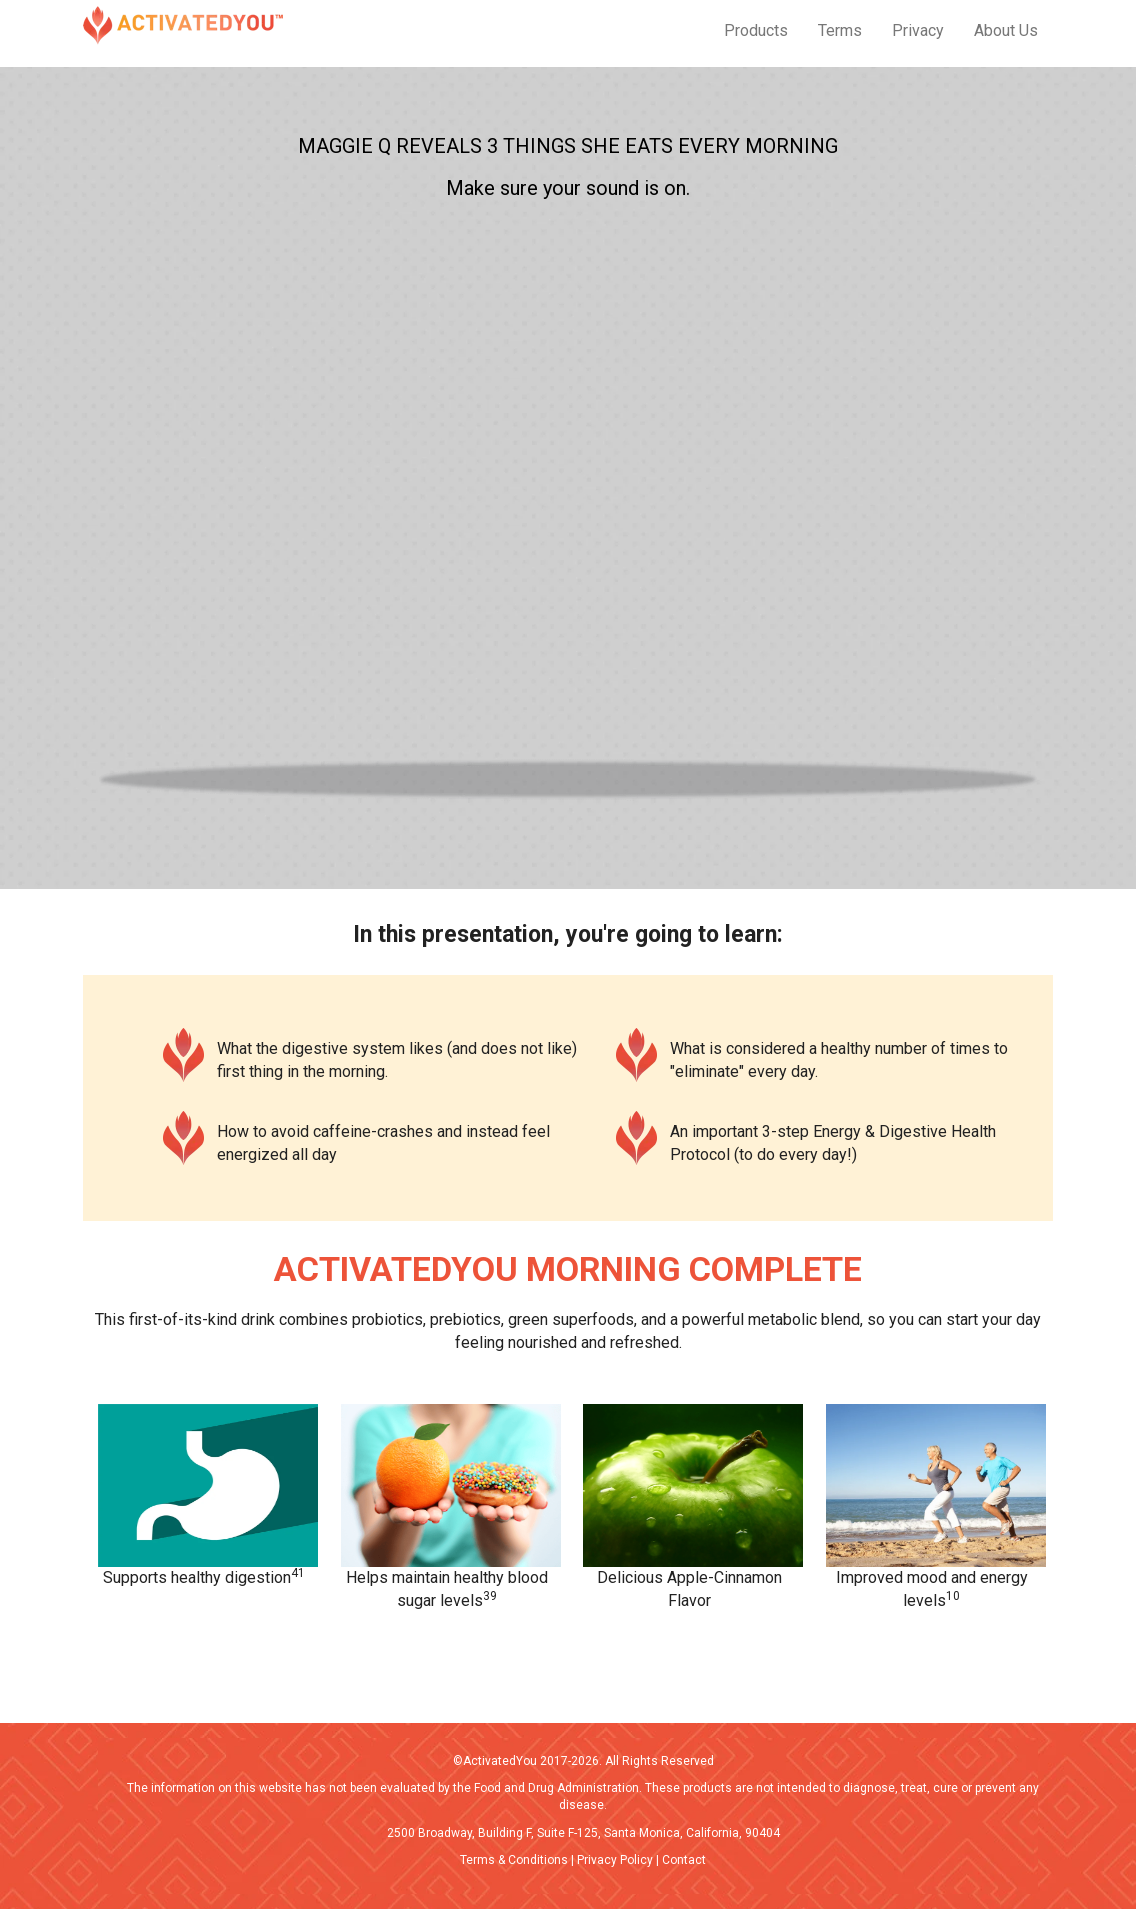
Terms (840, 30)
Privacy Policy (615, 1860)
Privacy (918, 30)
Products (756, 30)
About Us (1006, 30)
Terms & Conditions (514, 1860)
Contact (684, 1860)
